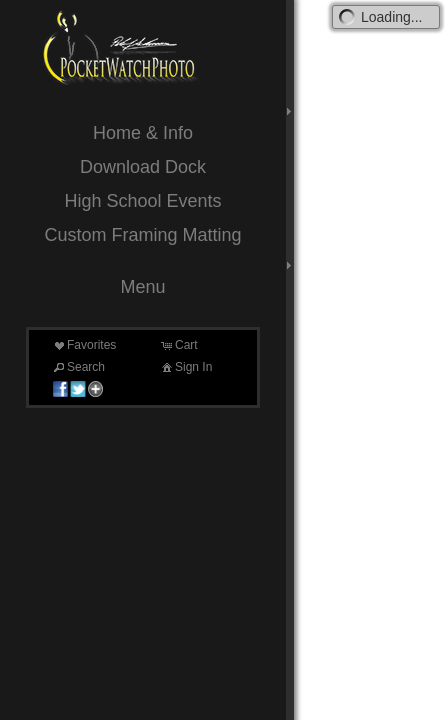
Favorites (83, 345)
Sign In (185, 367)
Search (78, 367)
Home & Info (143, 133)
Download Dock (143, 167)
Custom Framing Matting (142, 235)
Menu (142, 287)
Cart (178, 345)
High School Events (142, 201)
